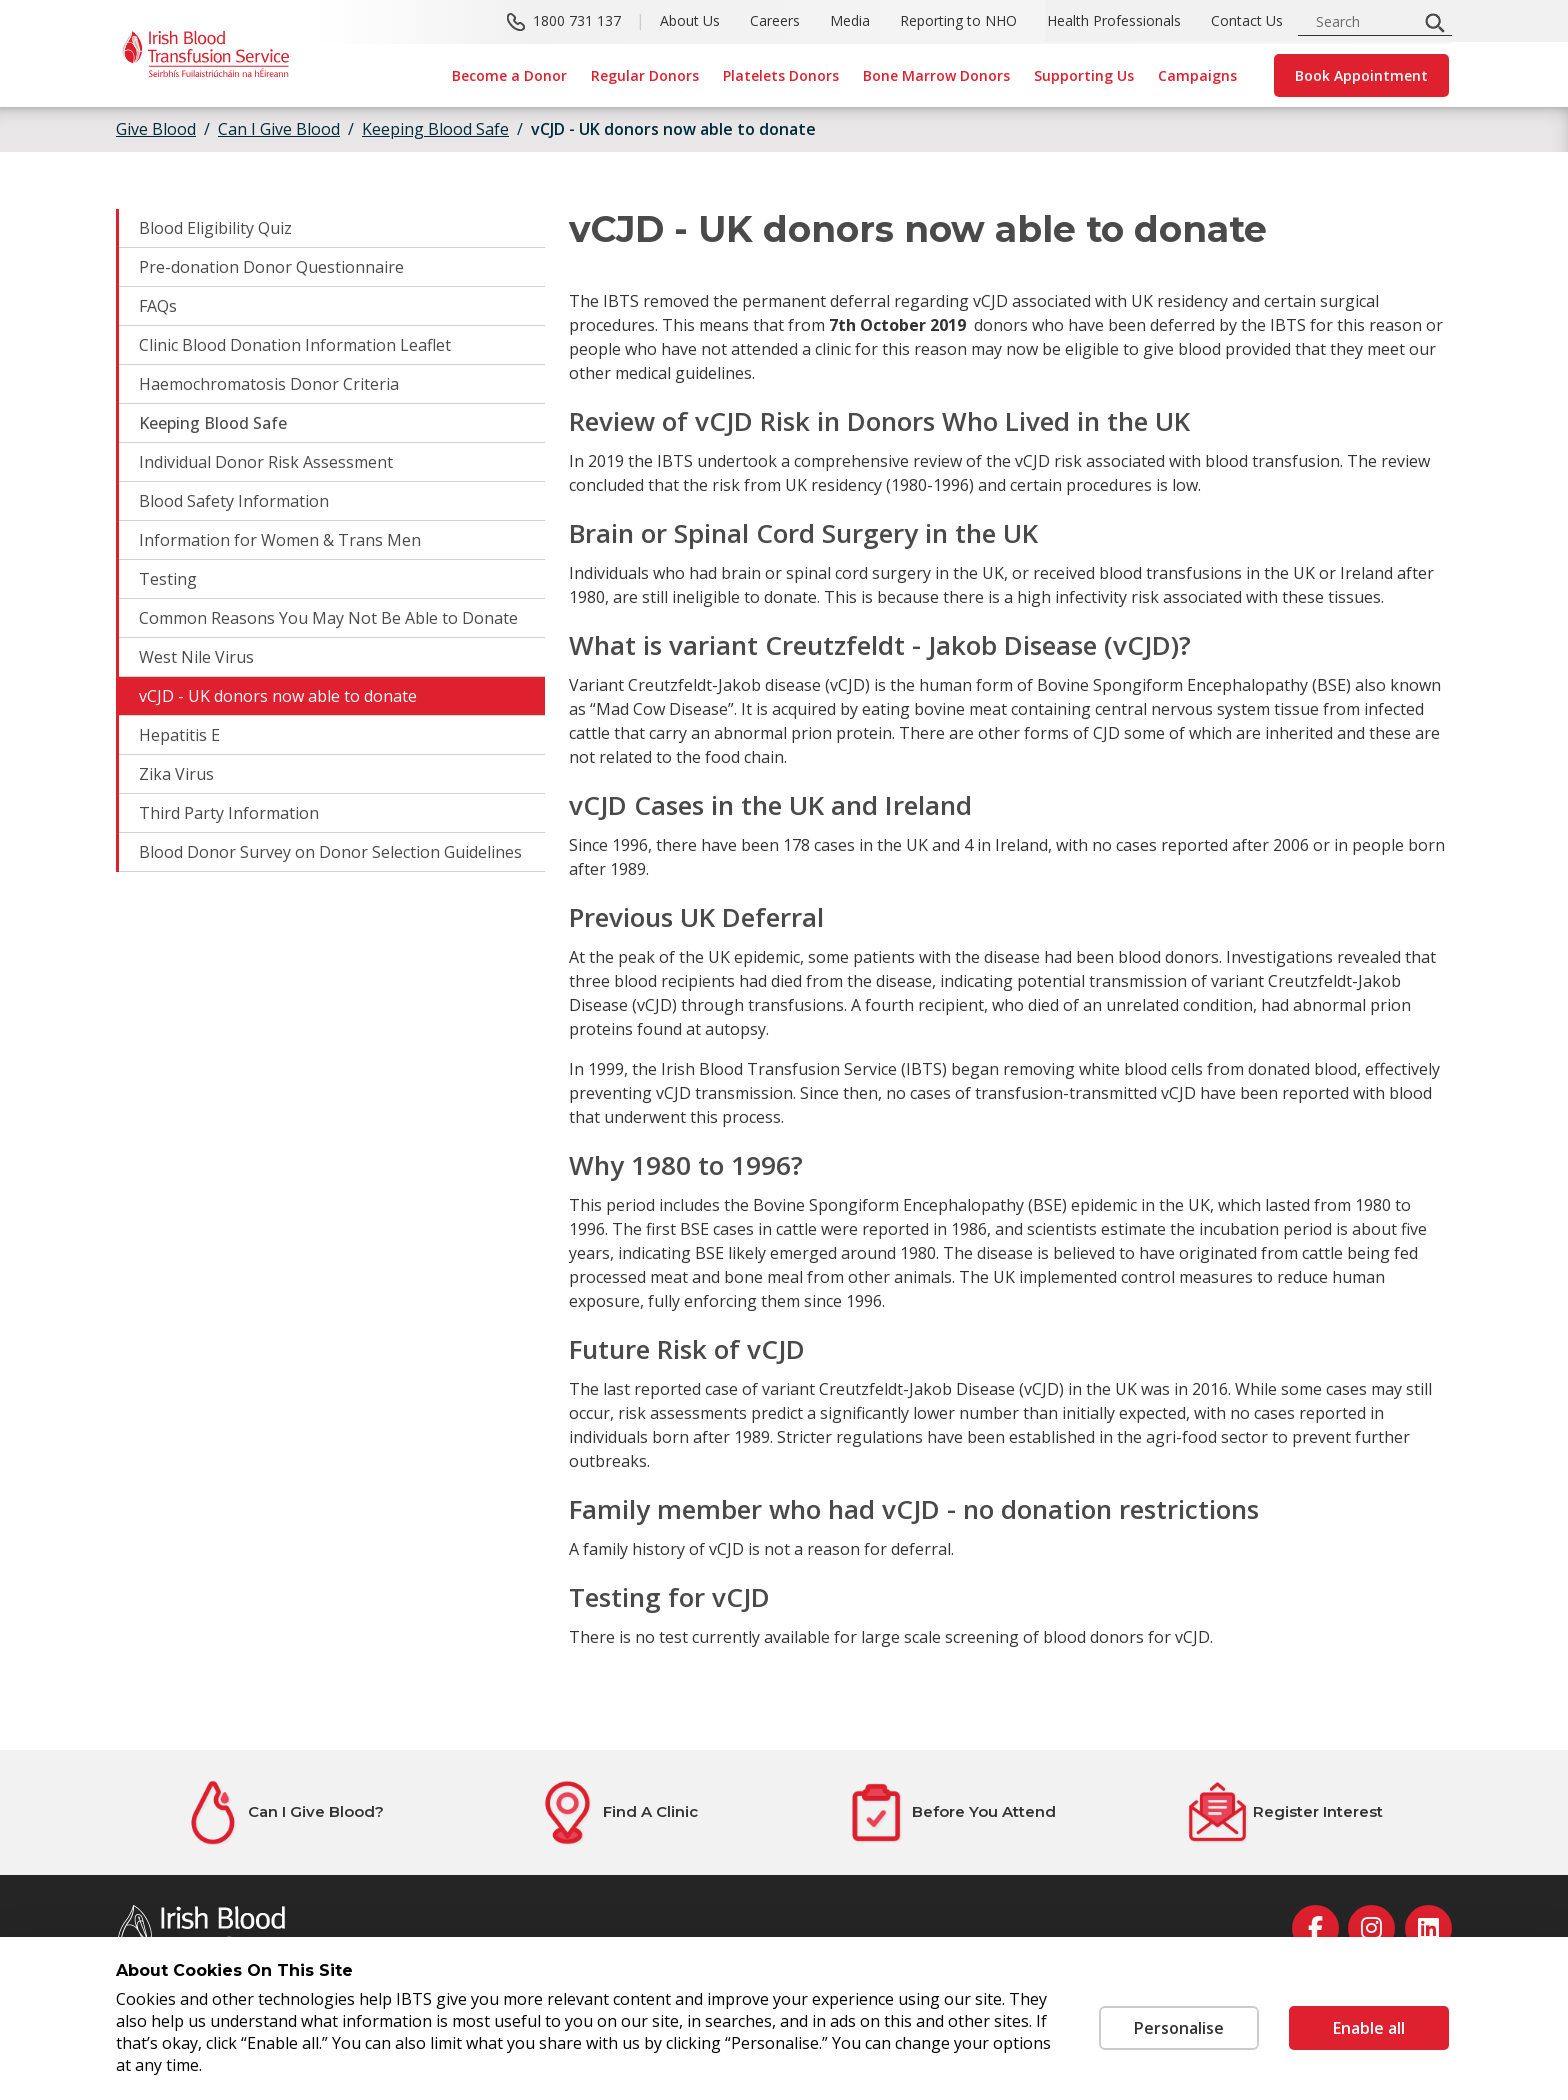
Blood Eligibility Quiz (215, 228)
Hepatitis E (179, 735)
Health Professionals (1114, 20)
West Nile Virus (196, 657)
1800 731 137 (577, 20)
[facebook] (1315, 1928)
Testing (168, 579)
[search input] (1364, 21)
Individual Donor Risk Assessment (266, 462)
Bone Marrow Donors (936, 75)
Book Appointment (1361, 75)
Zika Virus (176, 774)
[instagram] (1371, 1928)
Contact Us (1247, 20)
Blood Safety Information (234, 501)
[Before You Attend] (951, 1812)
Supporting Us (1084, 75)
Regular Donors (645, 75)
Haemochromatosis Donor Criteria (269, 384)
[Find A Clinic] (617, 1812)
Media (850, 20)
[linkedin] (1428, 1928)
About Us (690, 20)
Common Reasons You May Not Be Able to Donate (328, 618)
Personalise (1179, 2028)
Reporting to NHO (958, 20)
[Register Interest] (1285, 1812)
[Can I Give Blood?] (283, 1812)
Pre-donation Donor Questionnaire (271, 267)
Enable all (1369, 2028)
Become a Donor (509, 75)
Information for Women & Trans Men (280, 540)
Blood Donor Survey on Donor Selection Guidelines (330, 852)
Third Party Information (229, 813)
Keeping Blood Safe (213, 423)
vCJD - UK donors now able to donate (673, 129)
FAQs (158, 306)
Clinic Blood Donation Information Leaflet (295, 345)
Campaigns (1197, 75)
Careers (775, 20)
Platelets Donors (781, 75)
